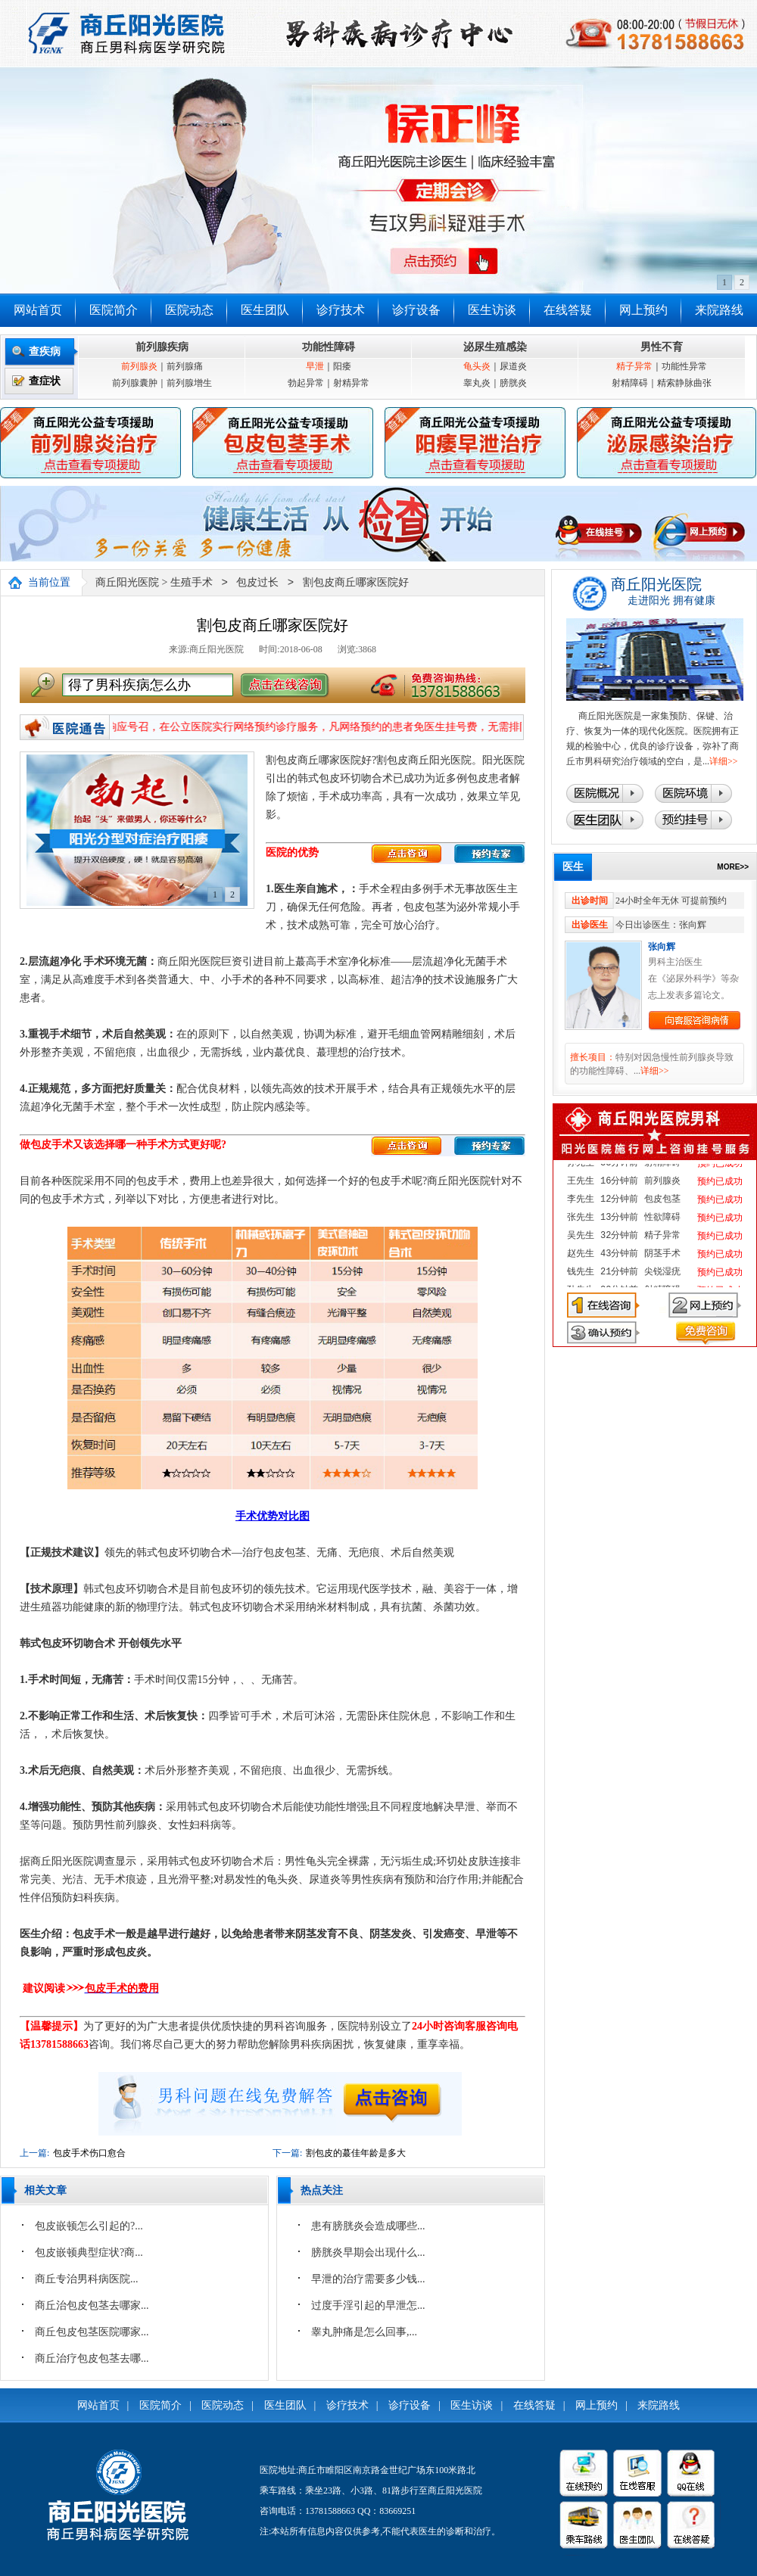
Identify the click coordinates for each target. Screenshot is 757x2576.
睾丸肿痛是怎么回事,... (364, 2332)
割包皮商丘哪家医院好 (356, 583)
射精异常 (351, 383)
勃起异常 (306, 383)
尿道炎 (513, 366)
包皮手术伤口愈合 (89, 2153)
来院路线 (719, 309)
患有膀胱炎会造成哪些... (368, 2226)
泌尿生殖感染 (495, 347)
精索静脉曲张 (684, 383)
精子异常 (634, 366)
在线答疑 (568, 309)
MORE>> (733, 867)
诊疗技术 (340, 309)
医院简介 (113, 309)
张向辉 (661, 946)
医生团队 (265, 309)
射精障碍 (630, 383)
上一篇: (34, 2153)
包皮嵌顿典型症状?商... (89, 2252)
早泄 (315, 366)
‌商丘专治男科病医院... (87, 2279)
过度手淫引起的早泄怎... (368, 2305)
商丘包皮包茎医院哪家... (92, 2332)
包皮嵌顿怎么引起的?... (89, 2226)
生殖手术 (191, 583)
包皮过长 (257, 583)
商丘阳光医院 (127, 583)
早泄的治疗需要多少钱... (368, 2279)
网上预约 (643, 309)
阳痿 (342, 366)
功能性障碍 (328, 347)
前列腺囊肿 (134, 383)
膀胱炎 (513, 383)
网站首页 (38, 309)
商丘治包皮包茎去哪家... (92, 2305)
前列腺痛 (185, 366)
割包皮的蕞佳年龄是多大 (356, 2153)
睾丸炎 (477, 383)
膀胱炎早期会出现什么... (368, 2252)
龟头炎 (477, 366)
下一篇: (287, 2153)
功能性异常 (684, 366)
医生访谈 (492, 309)
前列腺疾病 (162, 347)
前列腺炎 (139, 366)
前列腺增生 (189, 383)
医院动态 (189, 309)
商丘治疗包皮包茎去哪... (92, 2358)
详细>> (723, 761)
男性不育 (661, 347)
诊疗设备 (416, 309)
